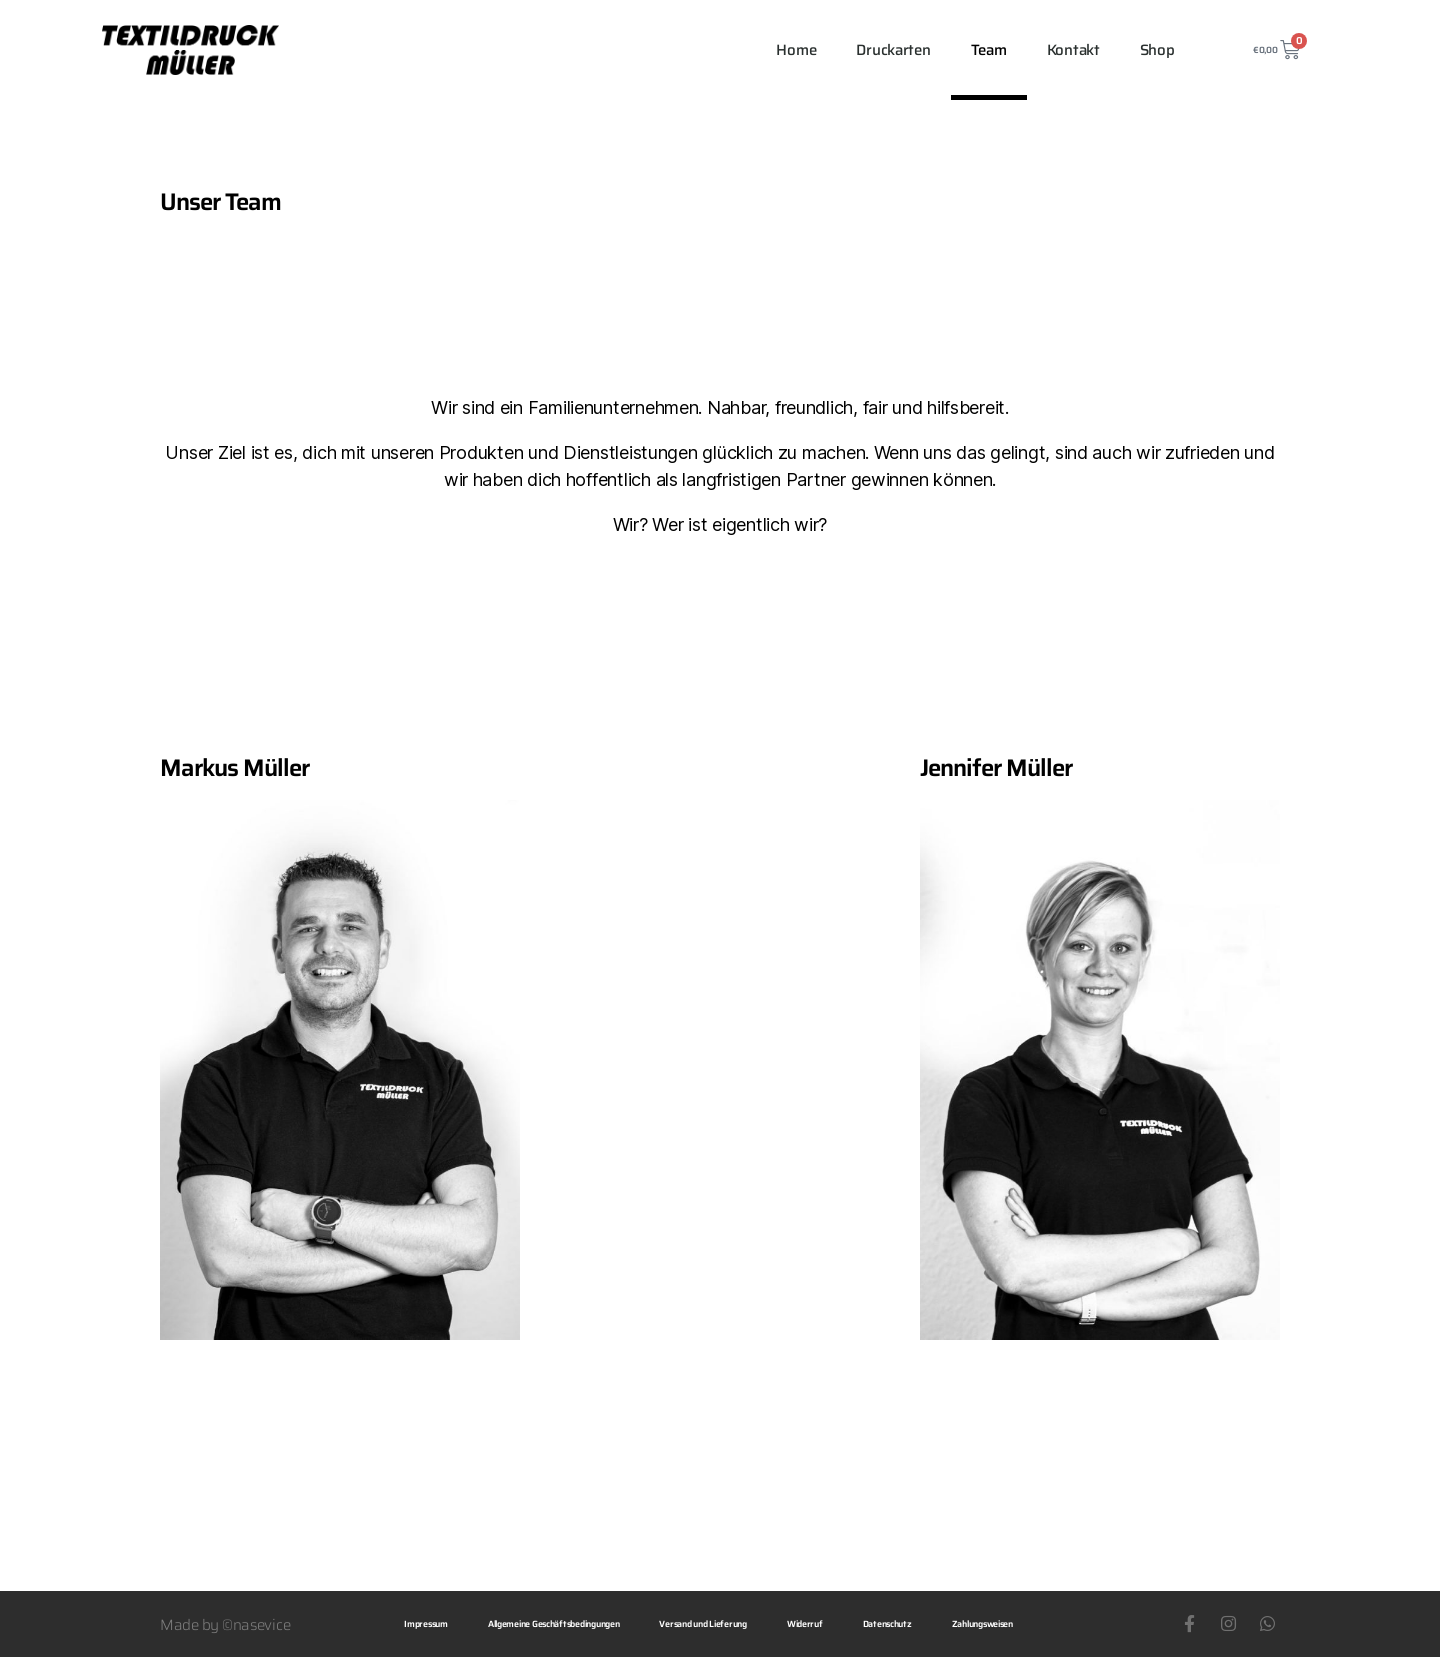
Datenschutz (887, 1624)
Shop (1157, 50)
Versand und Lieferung (702, 1624)
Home (796, 50)
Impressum (426, 1624)
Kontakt (1073, 50)
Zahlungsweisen (982, 1624)
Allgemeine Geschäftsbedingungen (554, 1624)
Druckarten (893, 50)
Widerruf (805, 1624)
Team (989, 50)
